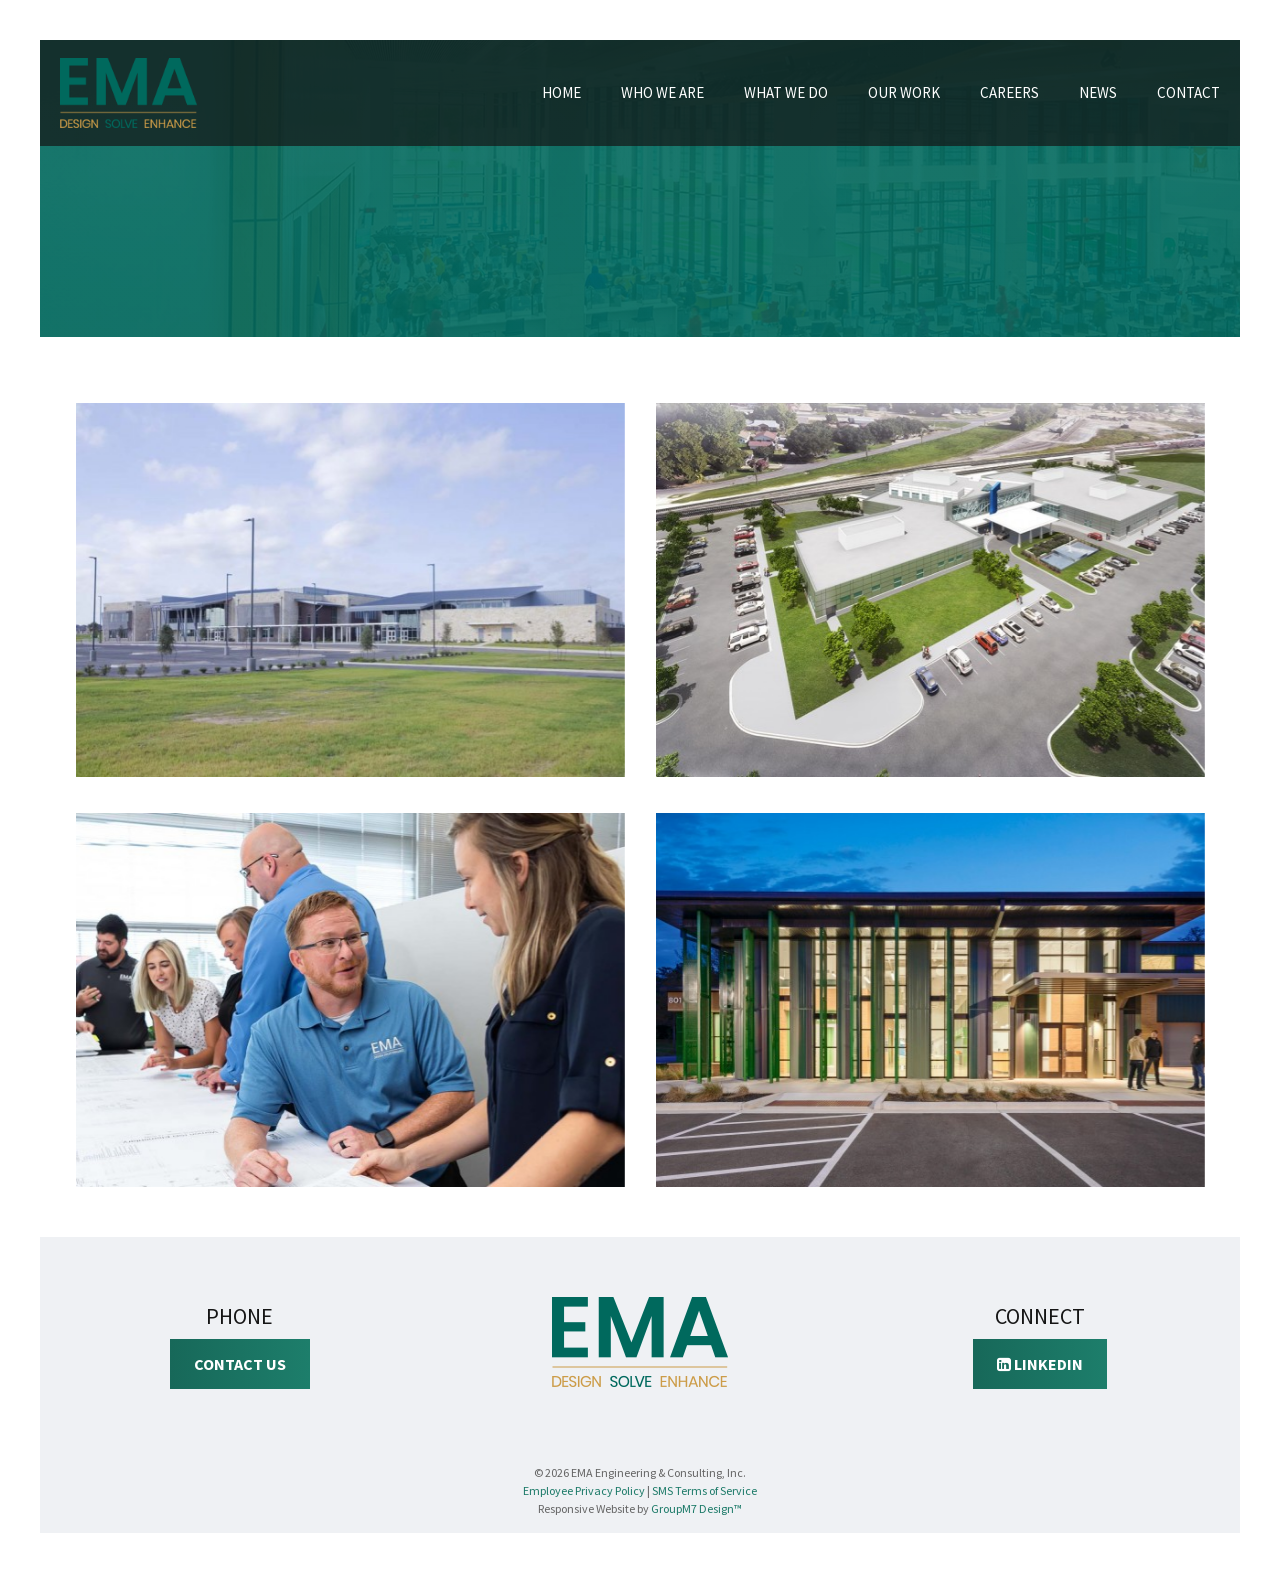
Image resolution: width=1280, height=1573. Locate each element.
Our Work (904, 92)
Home (561, 92)
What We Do (786, 92)
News (1098, 92)
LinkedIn (1040, 1364)
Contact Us (240, 1364)
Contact (1188, 92)
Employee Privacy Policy (584, 1490)
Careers (1009, 92)
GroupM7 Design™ (696, 1508)
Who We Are (662, 92)
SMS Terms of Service (704, 1490)
